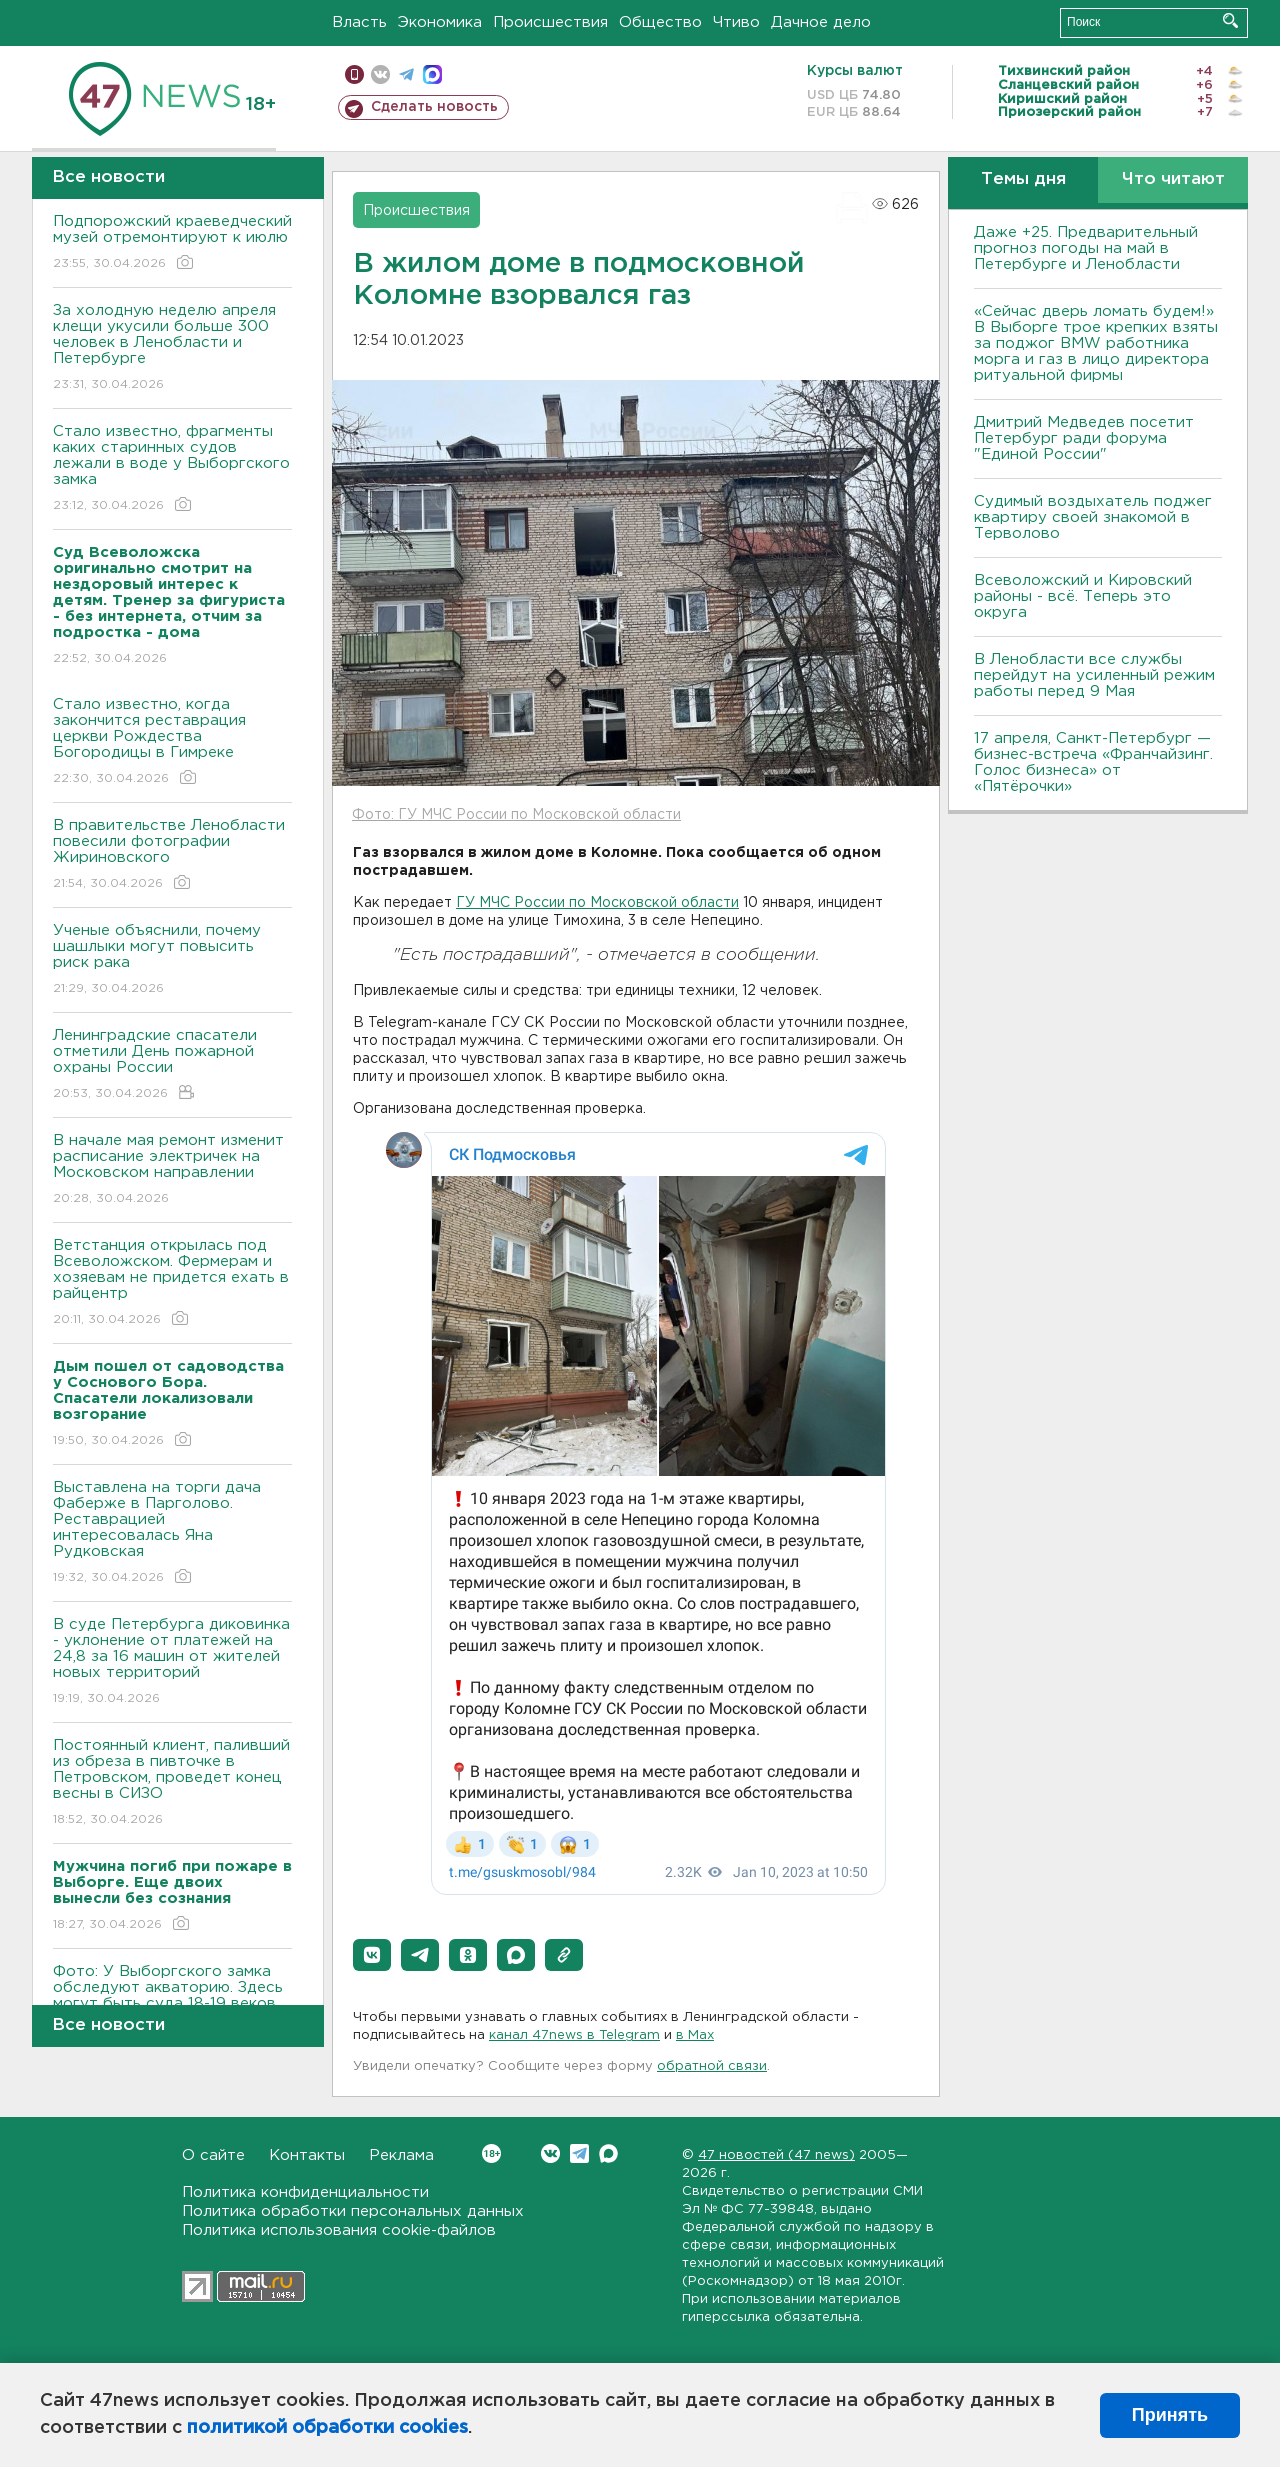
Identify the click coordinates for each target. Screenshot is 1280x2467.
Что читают (1173, 179)
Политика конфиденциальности (305, 2192)
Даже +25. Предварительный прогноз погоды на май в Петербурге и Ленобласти (1086, 248)
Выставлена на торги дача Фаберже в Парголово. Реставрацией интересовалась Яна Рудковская (172, 1533)
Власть (359, 22)
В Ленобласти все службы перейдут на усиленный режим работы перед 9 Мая (1094, 675)
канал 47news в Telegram (574, 2035)
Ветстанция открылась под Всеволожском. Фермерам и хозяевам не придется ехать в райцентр (172, 1283)
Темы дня (1023, 179)
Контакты (307, 2155)
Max (608, 2153)
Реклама (401, 2155)
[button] (372, 1955)
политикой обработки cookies (327, 2428)
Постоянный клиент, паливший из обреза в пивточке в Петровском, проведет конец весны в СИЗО (172, 1783)
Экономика (440, 22)
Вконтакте (491, 2153)
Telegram (579, 2153)
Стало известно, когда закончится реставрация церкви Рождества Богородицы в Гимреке (172, 742)
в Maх (695, 2035)
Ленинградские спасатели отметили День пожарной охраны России (172, 1065)
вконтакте (380, 74)
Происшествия (550, 22)
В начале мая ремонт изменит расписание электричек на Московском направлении (172, 1170)
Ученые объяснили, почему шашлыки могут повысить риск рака (172, 960)
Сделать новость (434, 107)
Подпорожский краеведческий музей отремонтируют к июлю (172, 243)
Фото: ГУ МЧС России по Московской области (516, 815)
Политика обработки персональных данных (353, 2211)
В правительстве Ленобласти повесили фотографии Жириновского (172, 855)
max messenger (432, 74)
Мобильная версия (354, 74)
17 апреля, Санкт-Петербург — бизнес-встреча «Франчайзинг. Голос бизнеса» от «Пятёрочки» (1093, 762)
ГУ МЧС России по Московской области (597, 903)
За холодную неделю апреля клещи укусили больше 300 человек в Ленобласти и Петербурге (172, 348)
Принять (1170, 2415)
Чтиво (736, 22)
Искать (1230, 20)
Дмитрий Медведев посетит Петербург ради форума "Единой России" (1084, 438)
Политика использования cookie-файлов (339, 2230)
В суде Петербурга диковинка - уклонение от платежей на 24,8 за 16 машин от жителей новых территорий (172, 1662)
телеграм (406, 74)
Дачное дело (821, 22)
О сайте (213, 2155)
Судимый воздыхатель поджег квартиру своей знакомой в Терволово (1093, 517)
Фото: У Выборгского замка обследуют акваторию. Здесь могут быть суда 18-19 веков (172, 2001)
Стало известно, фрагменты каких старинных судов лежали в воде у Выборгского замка (172, 469)
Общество (660, 22)
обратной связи (712, 2066)
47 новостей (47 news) (776, 2155)
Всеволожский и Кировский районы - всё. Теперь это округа (1083, 596)
